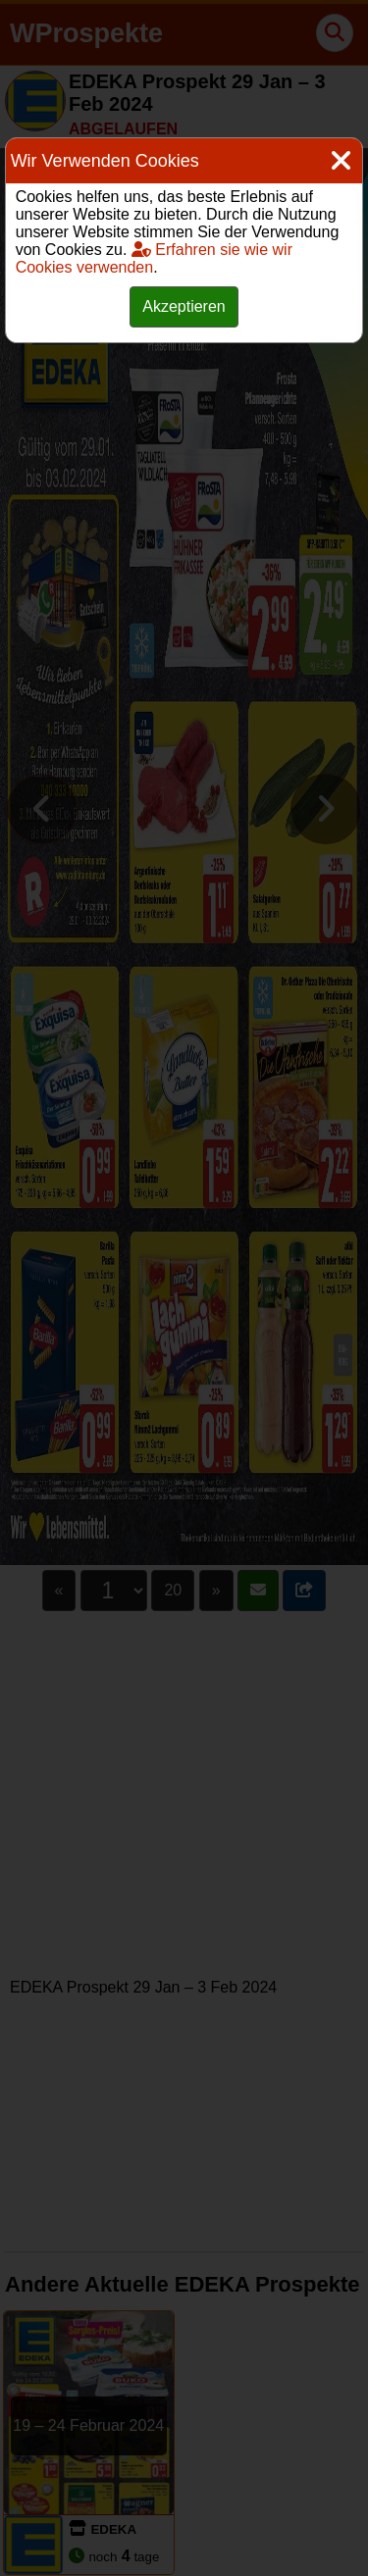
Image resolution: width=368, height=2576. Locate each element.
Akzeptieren (184, 306)
